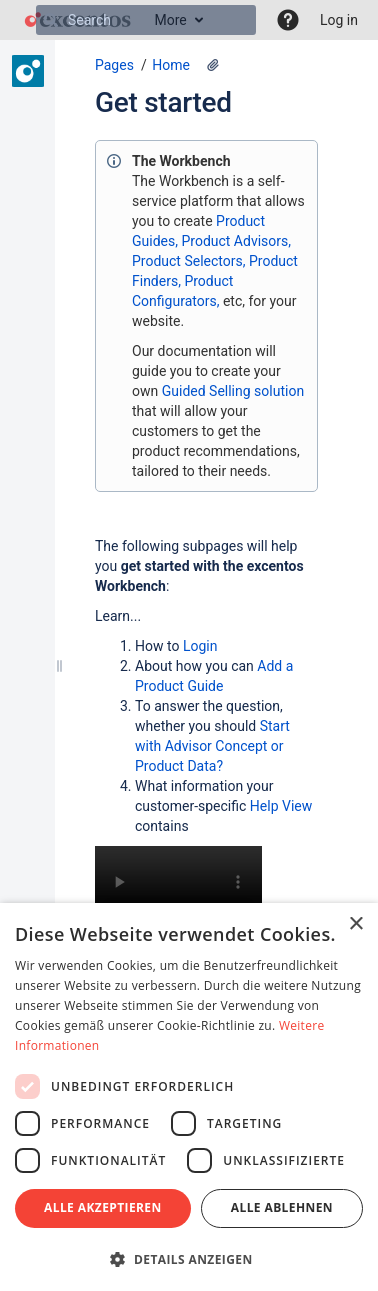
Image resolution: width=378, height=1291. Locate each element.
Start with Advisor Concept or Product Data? (212, 746)
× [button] (355, 924)
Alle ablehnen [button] (282, 1207)
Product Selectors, (188, 261)
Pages (114, 65)
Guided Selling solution (233, 391)
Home (171, 65)
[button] (288, 20)
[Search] (51, 20)
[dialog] (189, 1097)
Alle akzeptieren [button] (103, 1207)
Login (200, 646)
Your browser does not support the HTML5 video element (178, 888)
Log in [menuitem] (339, 20)
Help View (281, 806)
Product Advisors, (236, 241)
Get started (163, 102)
